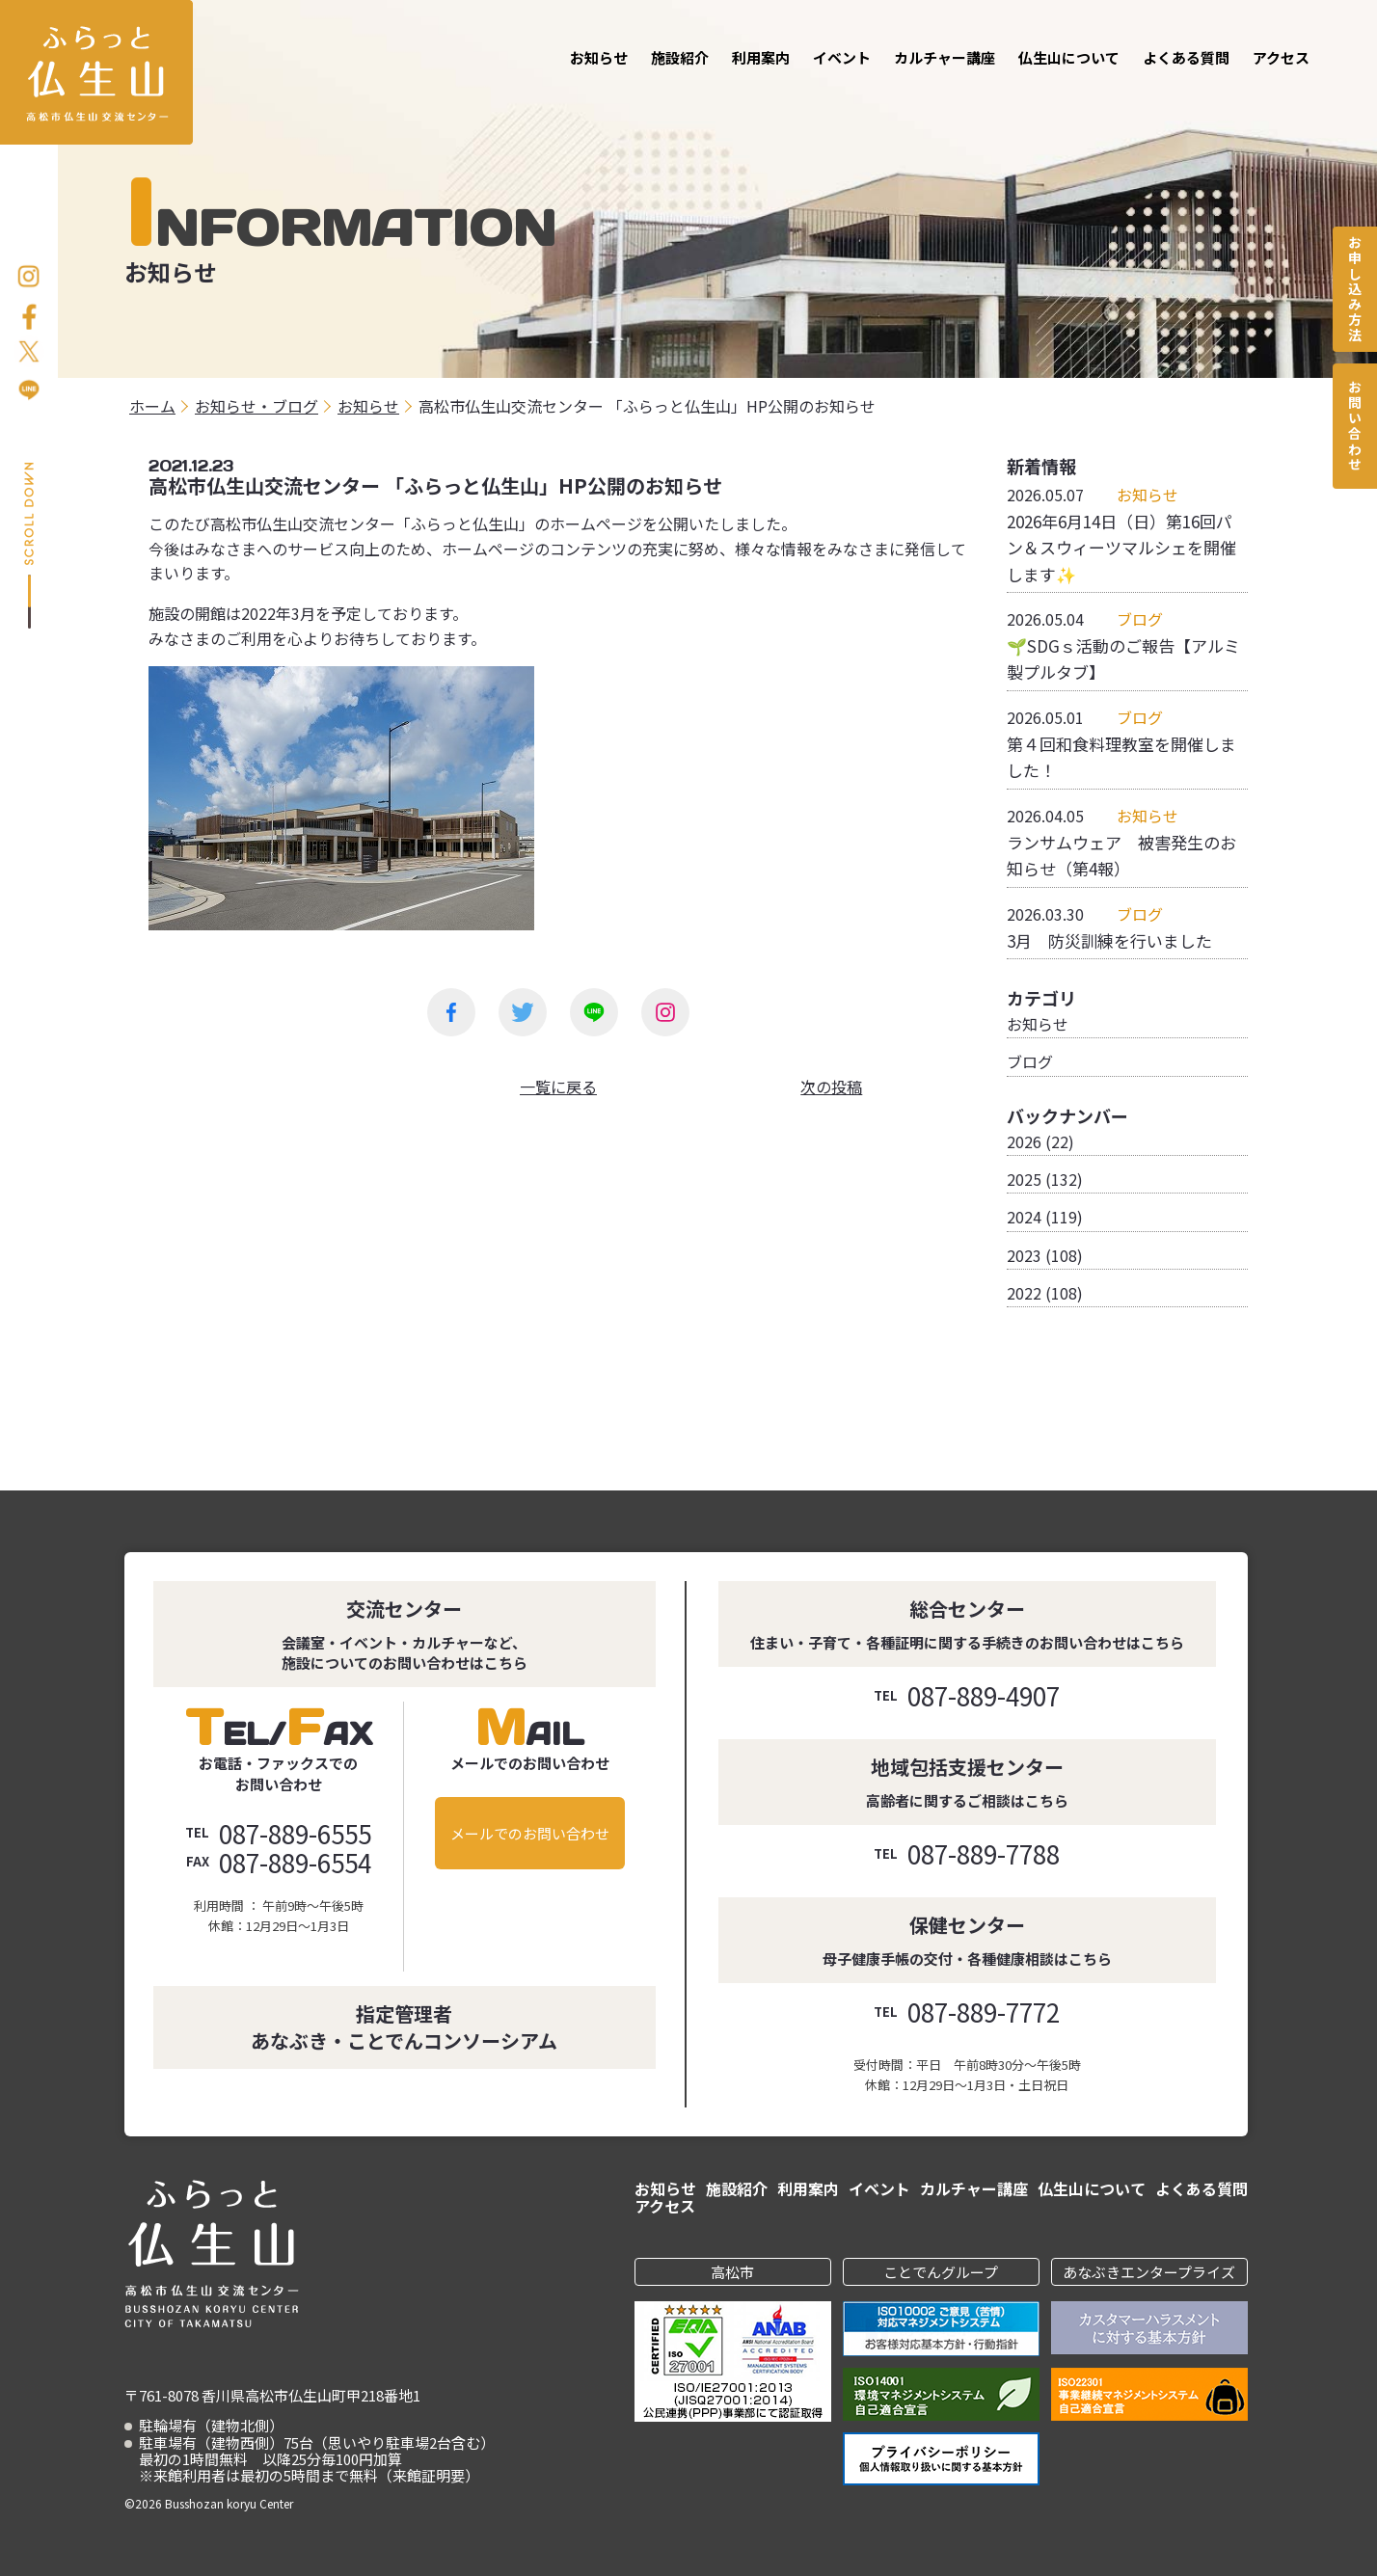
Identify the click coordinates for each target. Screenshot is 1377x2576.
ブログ (1030, 1061)
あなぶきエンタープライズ (1149, 2272)
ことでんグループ (940, 2272)
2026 (1024, 1141)
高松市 (732, 2272)
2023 (1024, 1255)
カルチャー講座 (944, 57)
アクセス (1281, 57)
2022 (1024, 1292)
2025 (1024, 1179)
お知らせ (599, 57)
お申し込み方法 (1354, 289)
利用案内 (761, 57)
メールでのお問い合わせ (529, 1833)
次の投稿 (831, 1086)
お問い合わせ (1354, 426)
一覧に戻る (558, 1086)
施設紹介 (680, 57)
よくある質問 (1186, 57)
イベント (842, 57)
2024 (1024, 1216)
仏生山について (1069, 57)
